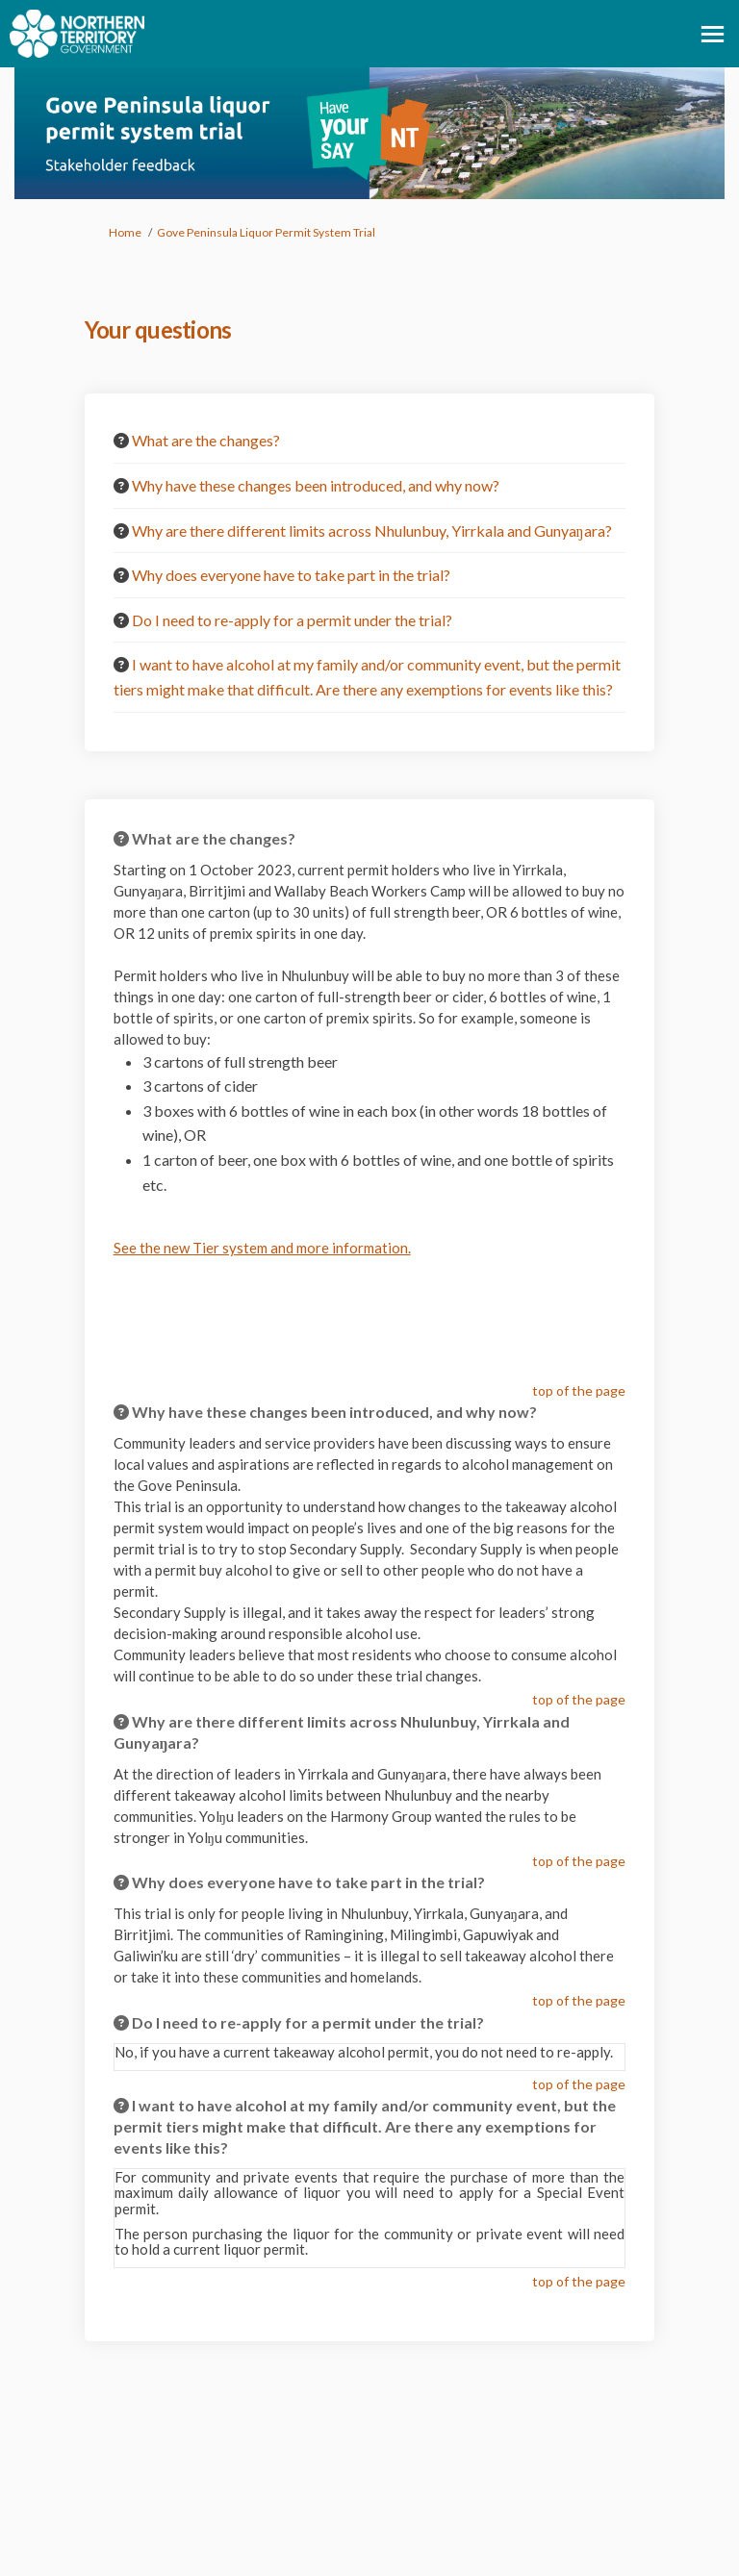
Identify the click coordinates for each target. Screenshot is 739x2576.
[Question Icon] (121, 440)
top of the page (578, 1390)
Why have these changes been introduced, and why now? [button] (315, 485)
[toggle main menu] (712, 34)
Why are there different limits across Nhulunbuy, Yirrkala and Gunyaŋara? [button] (372, 530)
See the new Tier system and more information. (262, 1247)
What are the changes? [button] (206, 440)
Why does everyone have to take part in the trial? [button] (291, 575)
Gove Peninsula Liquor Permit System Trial (266, 232)
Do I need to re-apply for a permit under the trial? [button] (292, 620)
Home (125, 232)
